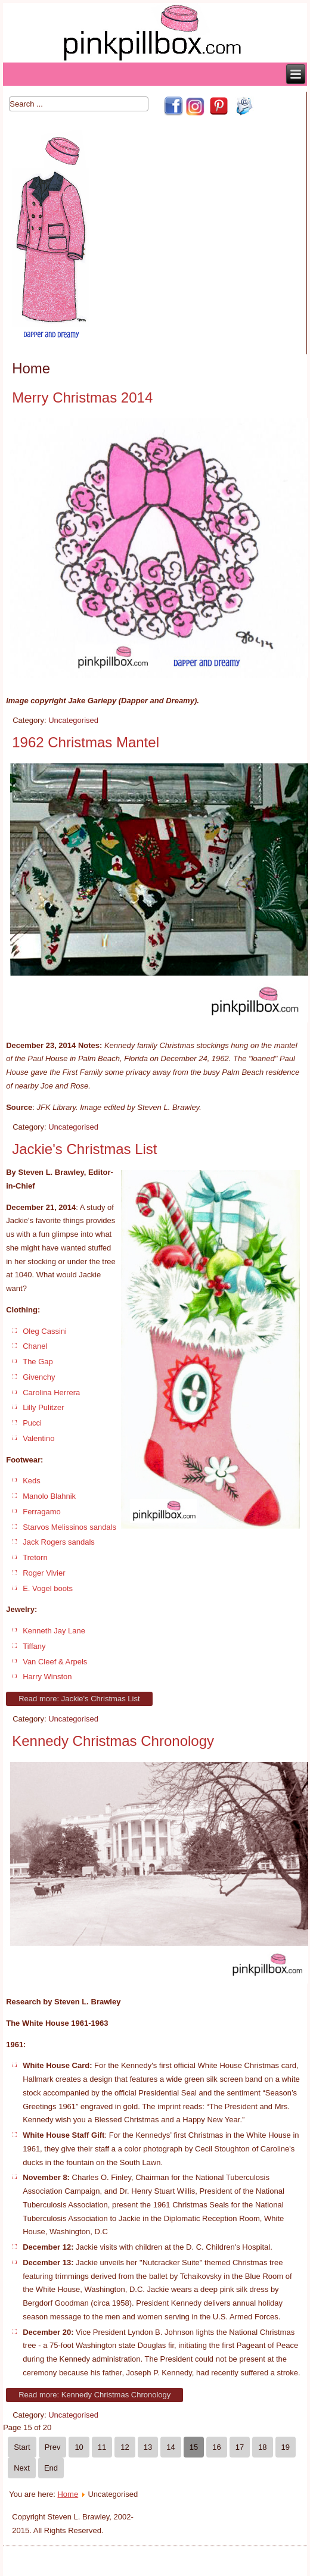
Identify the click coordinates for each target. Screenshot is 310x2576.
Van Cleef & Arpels (55, 1661)
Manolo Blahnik (49, 1496)
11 (102, 2447)
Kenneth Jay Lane (54, 1630)
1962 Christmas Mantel (85, 742)
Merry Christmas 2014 (82, 397)
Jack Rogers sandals (59, 1542)
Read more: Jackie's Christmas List (79, 1698)
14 (170, 2447)
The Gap (38, 1361)
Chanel (35, 1346)
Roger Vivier (44, 1572)
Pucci (32, 1422)
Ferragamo (42, 1511)
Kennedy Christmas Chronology (113, 1741)
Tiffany (34, 1646)
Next (22, 2467)
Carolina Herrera (51, 1392)
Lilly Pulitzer (43, 1407)
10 (79, 2447)
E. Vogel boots (48, 1588)
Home (67, 2494)
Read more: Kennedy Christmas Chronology (94, 2394)
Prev (53, 2447)
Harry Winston (47, 1676)
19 (285, 2447)
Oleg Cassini (45, 1331)
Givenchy (39, 1377)
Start (22, 2447)
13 (148, 2447)
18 (262, 2447)
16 (216, 2447)
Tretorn (35, 1557)
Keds (32, 1480)
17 (239, 2447)
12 (124, 2447)
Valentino (38, 1438)
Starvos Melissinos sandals (69, 1527)
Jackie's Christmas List (84, 1149)
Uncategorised (73, 720)
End (51, 2467)
